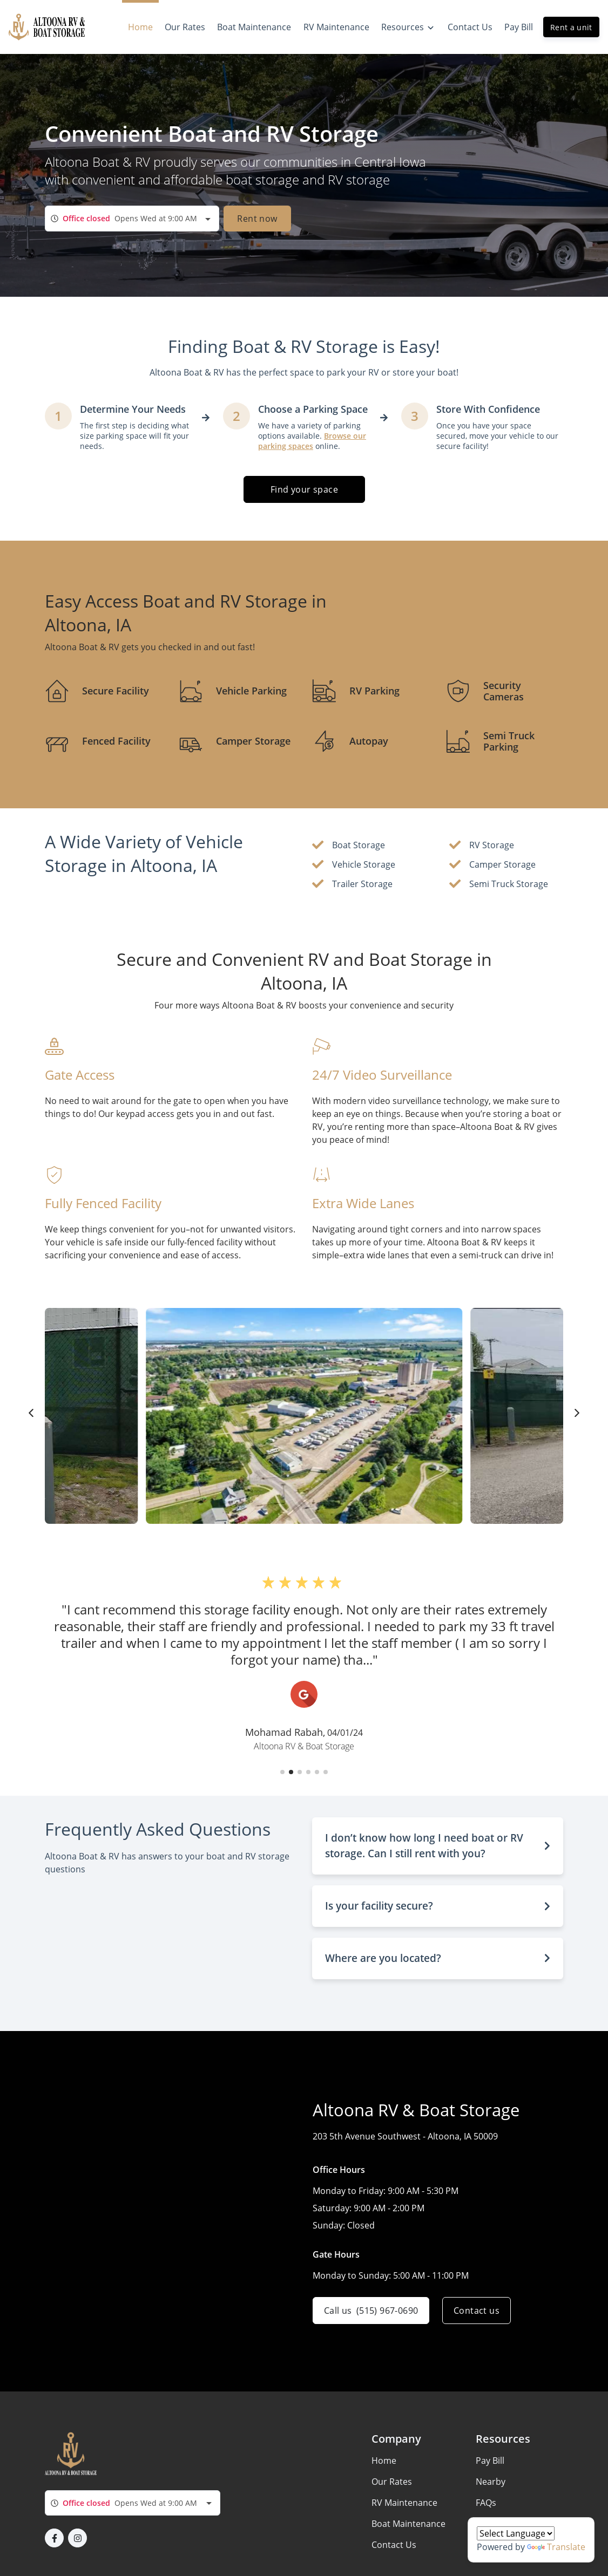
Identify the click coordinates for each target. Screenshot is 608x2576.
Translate (556, 2547)
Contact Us (393, 2545)
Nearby (490, 2482)
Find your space (304, 489)
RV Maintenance (404, 2503)
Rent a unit (571, 27)
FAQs (486, 2503)
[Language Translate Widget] (516, 2533)
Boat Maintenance (408, 2524)
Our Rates (391, 2482)
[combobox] (132, 218)
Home (383, 2460)
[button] (282, 1772)
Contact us (476, 2310)
